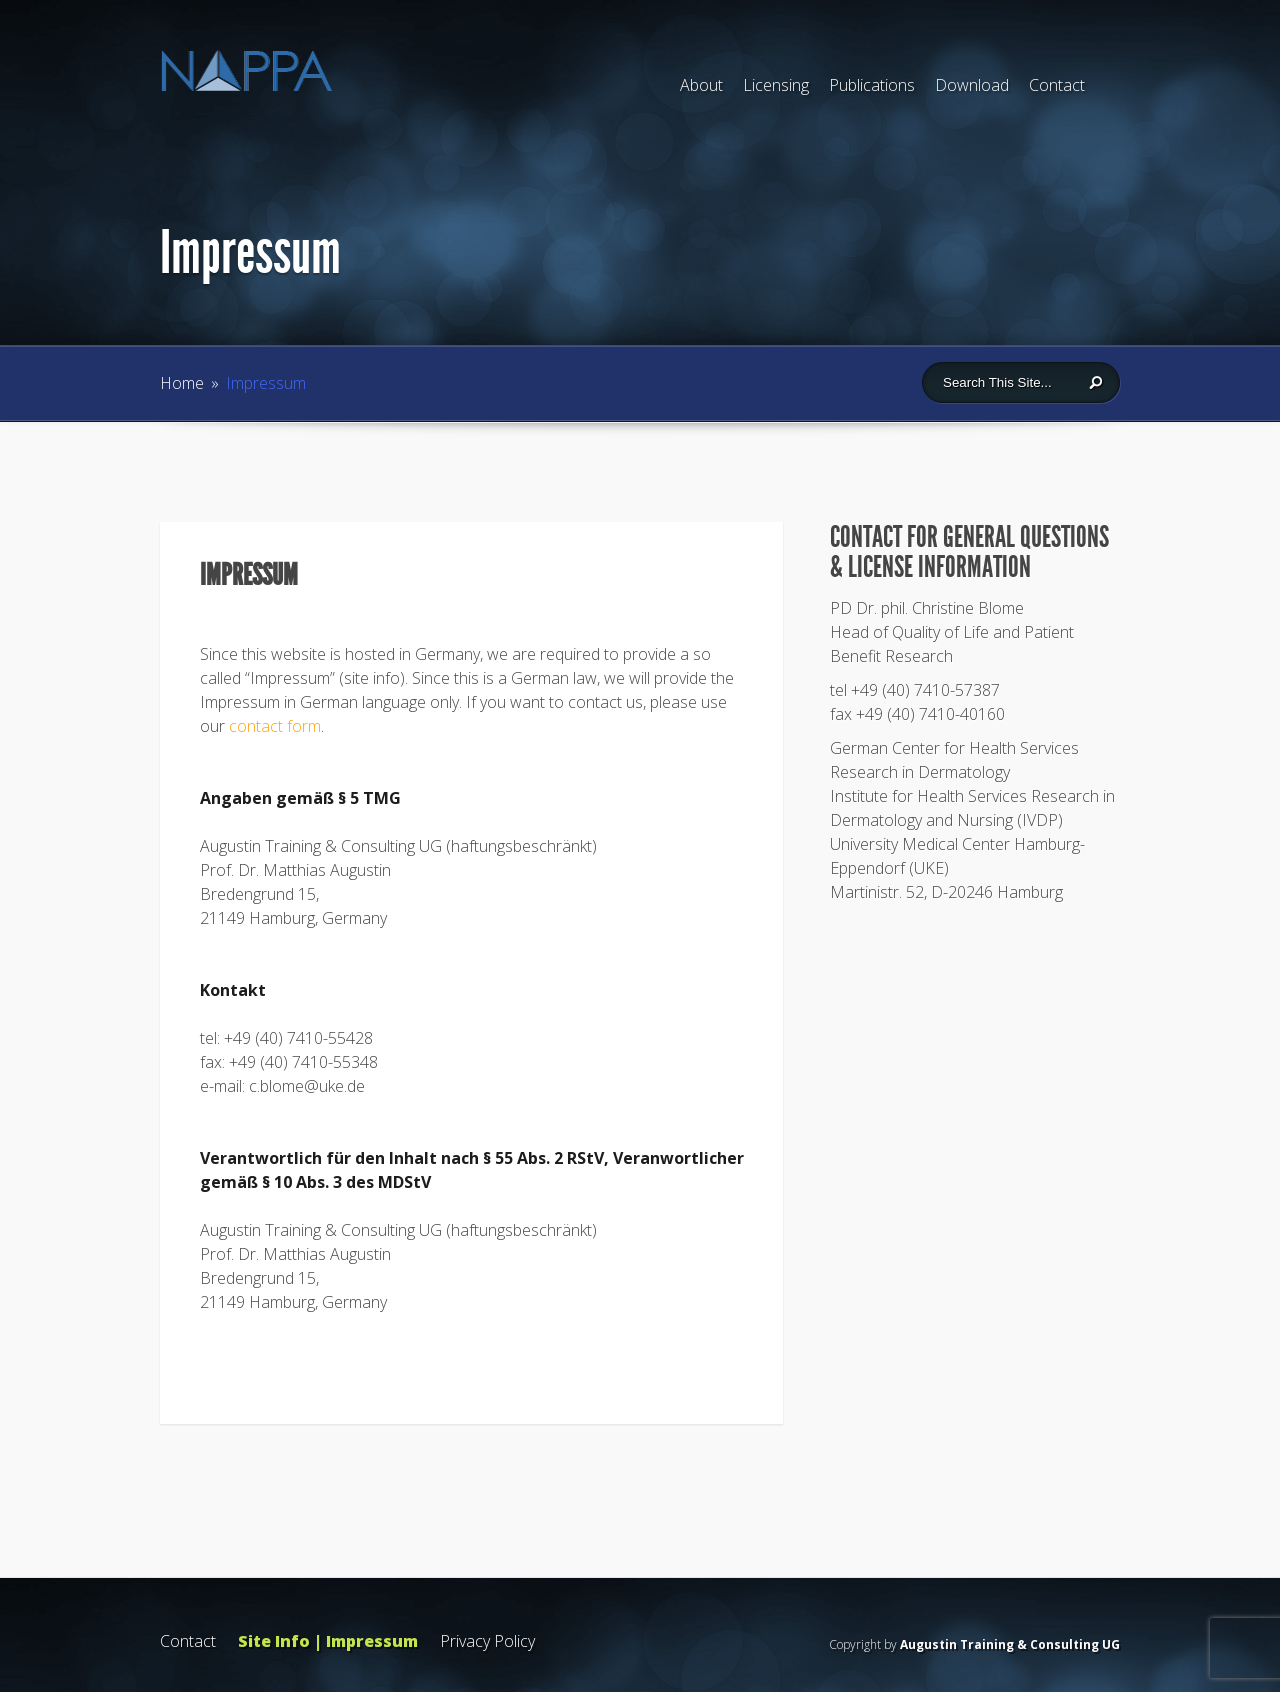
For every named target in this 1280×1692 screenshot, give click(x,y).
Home (182, 383)
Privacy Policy (487, 1641)
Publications (872, 85)
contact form (275, 726)
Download (972, 85)
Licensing (776, 85)
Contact (1057, 85)
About (701, 85)
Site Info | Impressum (328, 1641)
